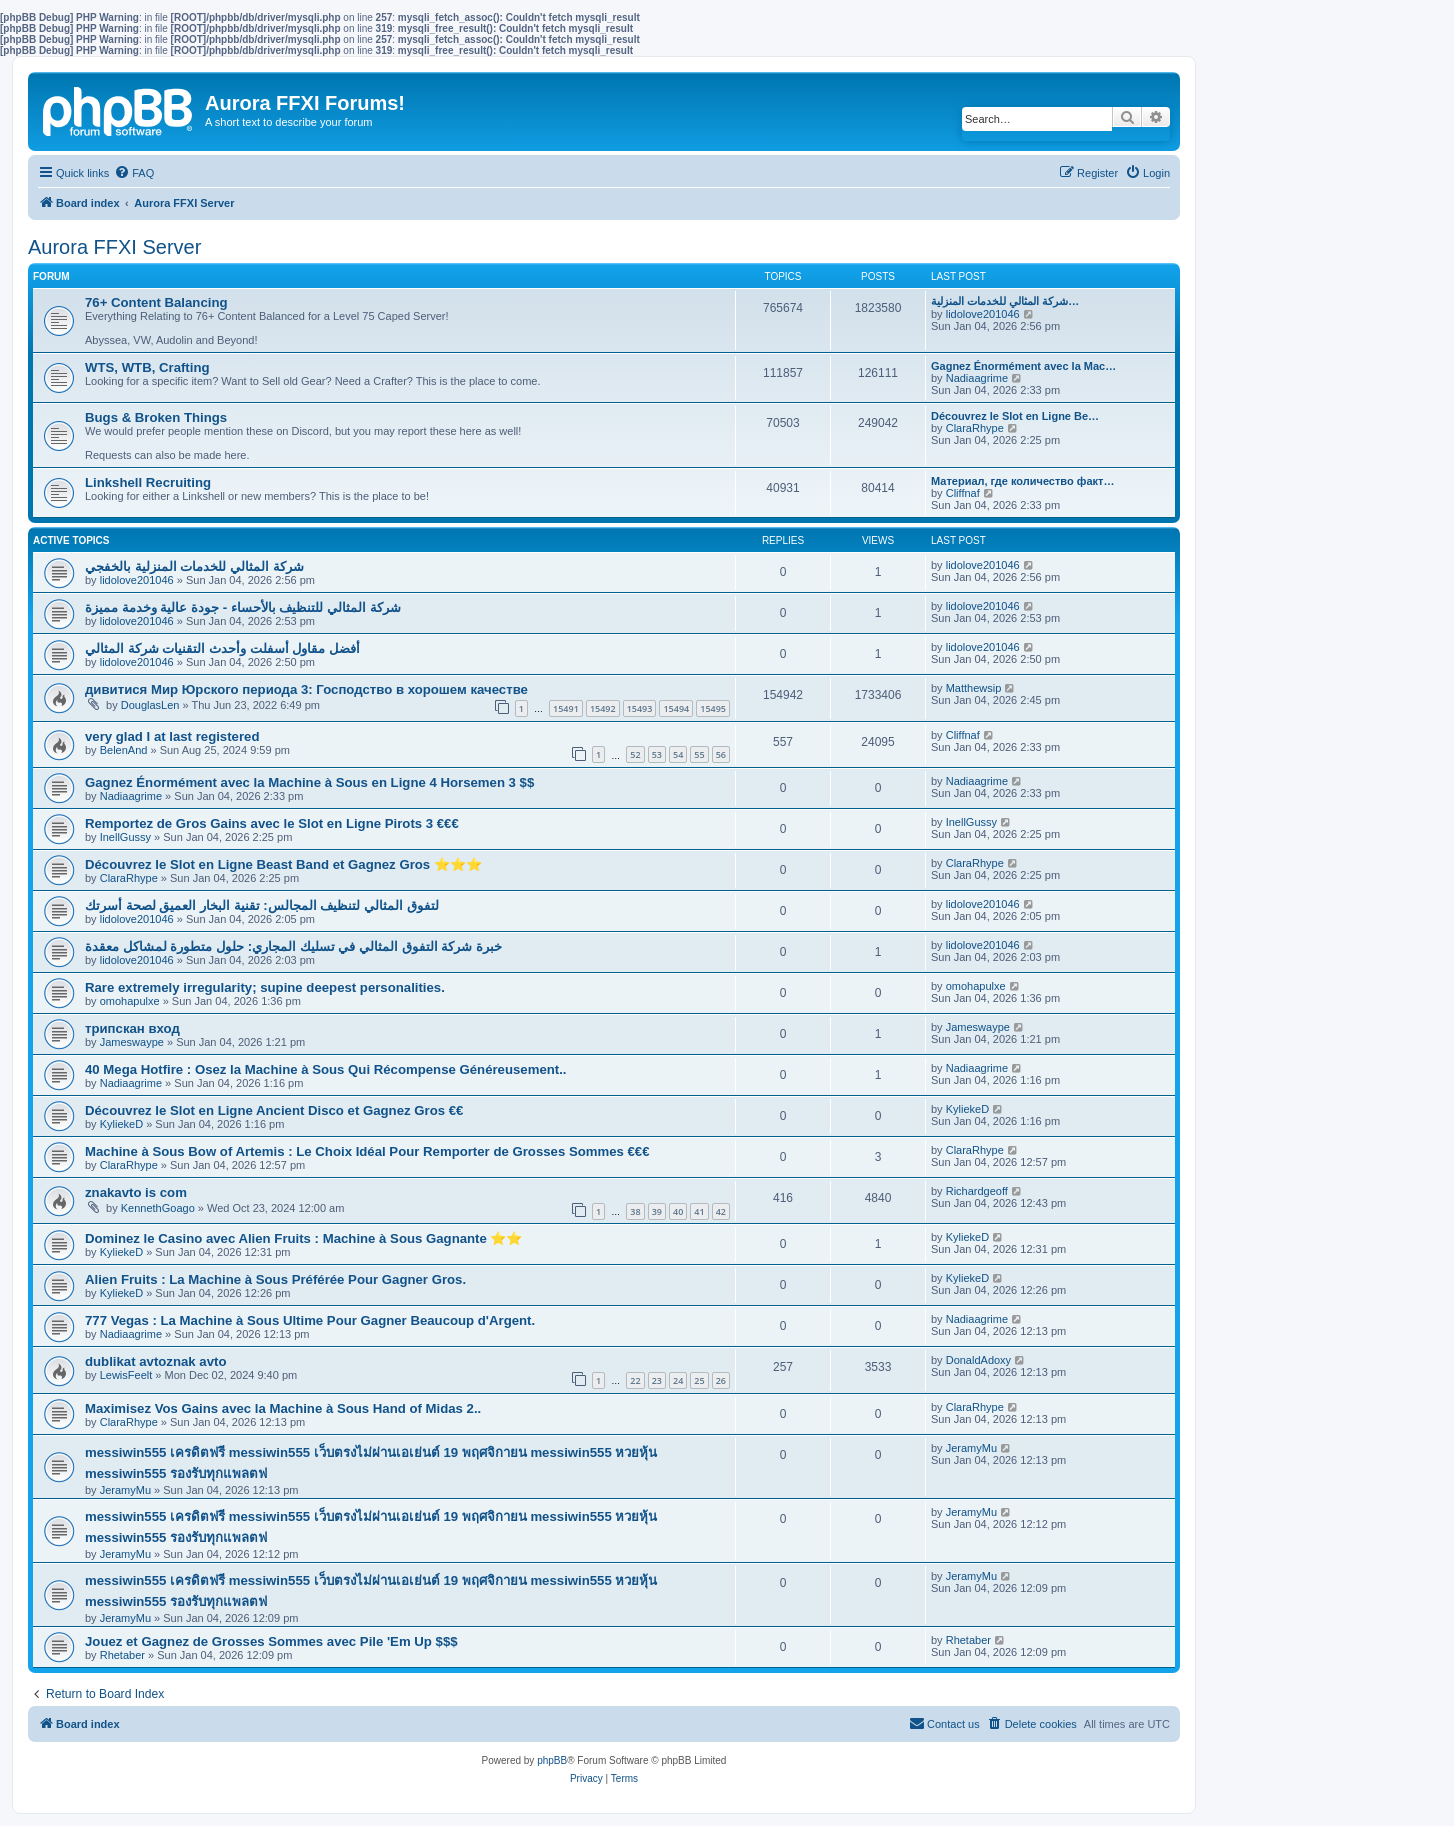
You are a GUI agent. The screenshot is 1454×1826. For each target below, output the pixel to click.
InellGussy (125, 837)
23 (657, 1380)
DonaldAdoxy (978, 1360)
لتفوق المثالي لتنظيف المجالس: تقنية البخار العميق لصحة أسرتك (262, 905)
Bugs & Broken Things (156, 417)
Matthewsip (974, 688)
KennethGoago (158, 1208)
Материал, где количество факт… (1022, 481)
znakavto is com (136, 1192)
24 (678, 1380)
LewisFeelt (126, 1375)
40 (678, 1211)
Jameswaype (132, 1042)
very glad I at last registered (172, 736)
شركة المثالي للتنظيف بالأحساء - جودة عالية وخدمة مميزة (243, 607)
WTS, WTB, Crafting (147, 367)
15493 (640, 708)
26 (721, 1380)
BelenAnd (124, 750)
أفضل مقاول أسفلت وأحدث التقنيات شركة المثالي (222, 648)
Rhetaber (122, 1655)
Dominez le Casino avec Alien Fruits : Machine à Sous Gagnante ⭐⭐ (304, 1238)
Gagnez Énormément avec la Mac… (1023, 366)
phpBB (552, 1760)
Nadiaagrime (977, 378)
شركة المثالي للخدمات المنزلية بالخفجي (194, 566)
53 (657, 754)
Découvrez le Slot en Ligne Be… (1015, 416)
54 (678, 754)
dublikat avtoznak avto (155, 1361)
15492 (603, 708)
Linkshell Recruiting (148, 482)
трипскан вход (132, 1028)
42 (721, 1211)
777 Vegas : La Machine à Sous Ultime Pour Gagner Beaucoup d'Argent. (310, 1320)
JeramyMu (125, 1490)
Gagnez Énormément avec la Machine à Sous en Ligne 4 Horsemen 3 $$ (309, 782)
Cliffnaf (963, 493)
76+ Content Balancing (156, 302)
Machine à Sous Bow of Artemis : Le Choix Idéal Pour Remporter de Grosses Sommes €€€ (367, 1151)
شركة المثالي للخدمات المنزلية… (1005, 301)
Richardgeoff (977, 1191)
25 (699, 1380)
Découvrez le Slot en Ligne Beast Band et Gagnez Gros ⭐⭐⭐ (283, 864)
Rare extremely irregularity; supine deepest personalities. (265, 987)
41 (699, 1211)
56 (721, 754)
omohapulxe (130, 1001)
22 (635, 1380)
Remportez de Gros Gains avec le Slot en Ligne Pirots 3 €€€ (272, 823)
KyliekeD (121, 1124)
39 (657, 1211)
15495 (713, 708)
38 (635, 1211)
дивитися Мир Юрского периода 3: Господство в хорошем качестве (306, 689)
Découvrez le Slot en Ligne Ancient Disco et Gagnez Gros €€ (274, 1110)
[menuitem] (134, 173)
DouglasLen (150, 705)
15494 (676, 708)
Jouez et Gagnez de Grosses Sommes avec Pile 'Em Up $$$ (271, 1641)
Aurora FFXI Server (114, 247)
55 (699, 754)
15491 (566, 708)
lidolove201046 (983, 314)
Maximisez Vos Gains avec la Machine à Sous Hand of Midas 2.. (283, 1408)
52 (635, 754)
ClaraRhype (975, 428)
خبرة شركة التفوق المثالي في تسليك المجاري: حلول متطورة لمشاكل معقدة (293, 946)
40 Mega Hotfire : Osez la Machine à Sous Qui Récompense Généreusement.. (326, 1069)
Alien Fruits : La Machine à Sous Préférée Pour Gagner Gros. (275, 1279)
